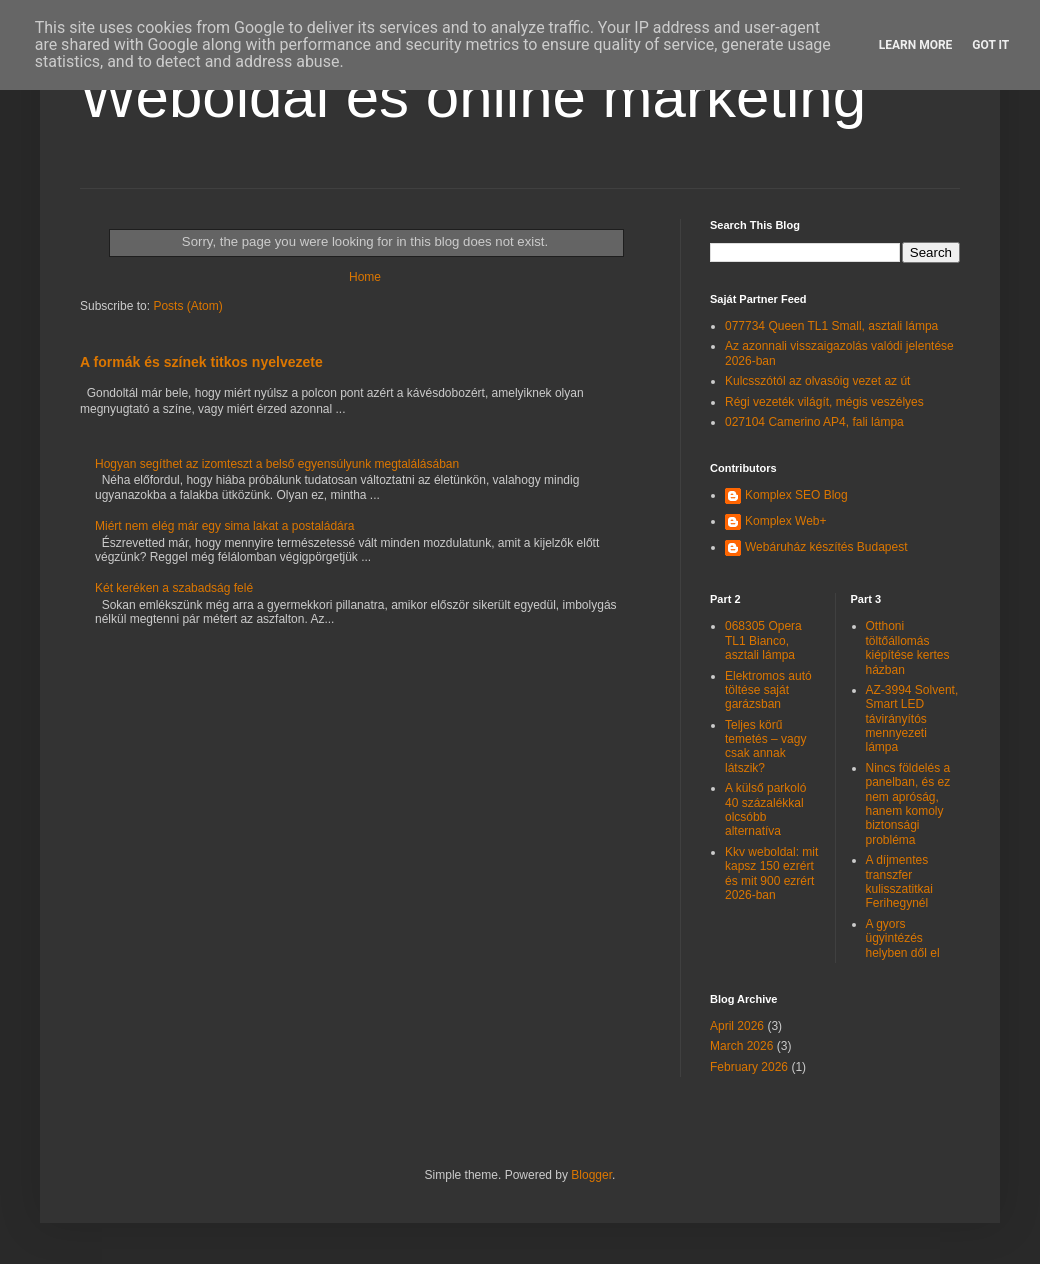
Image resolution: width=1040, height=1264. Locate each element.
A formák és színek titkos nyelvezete (201, 362)
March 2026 (741, 1046)
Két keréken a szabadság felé (174, 588)
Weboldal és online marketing (473, 96)
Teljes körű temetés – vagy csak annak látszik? (765, 746)
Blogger (591, 1175)
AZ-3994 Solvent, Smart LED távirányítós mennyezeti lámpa (912, 719)
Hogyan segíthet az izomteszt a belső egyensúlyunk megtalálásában (277, 464)
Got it (990, 45)
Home (365, 277)
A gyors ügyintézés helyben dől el (903, 938)
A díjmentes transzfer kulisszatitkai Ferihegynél (899, 881)
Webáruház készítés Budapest (826, 547)
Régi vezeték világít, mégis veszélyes (824, 402)
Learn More (916, 45)
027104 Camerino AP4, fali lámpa (814, 422)
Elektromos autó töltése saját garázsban (768, 690)
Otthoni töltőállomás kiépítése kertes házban (908, 647)
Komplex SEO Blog (796, 495)
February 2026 (749, 1067)
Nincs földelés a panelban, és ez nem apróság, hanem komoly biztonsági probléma (908, 804)
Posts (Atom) (187, 306)
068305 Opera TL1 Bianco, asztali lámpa (763, 640)
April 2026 (737, 1026)
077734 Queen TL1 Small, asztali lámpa (831, 326)
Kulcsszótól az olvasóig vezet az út (817, 381)
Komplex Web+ (786, 521)
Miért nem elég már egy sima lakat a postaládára (224, 526)
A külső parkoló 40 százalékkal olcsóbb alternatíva (765, 809)
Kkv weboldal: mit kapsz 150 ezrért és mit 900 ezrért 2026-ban (771, 873)
